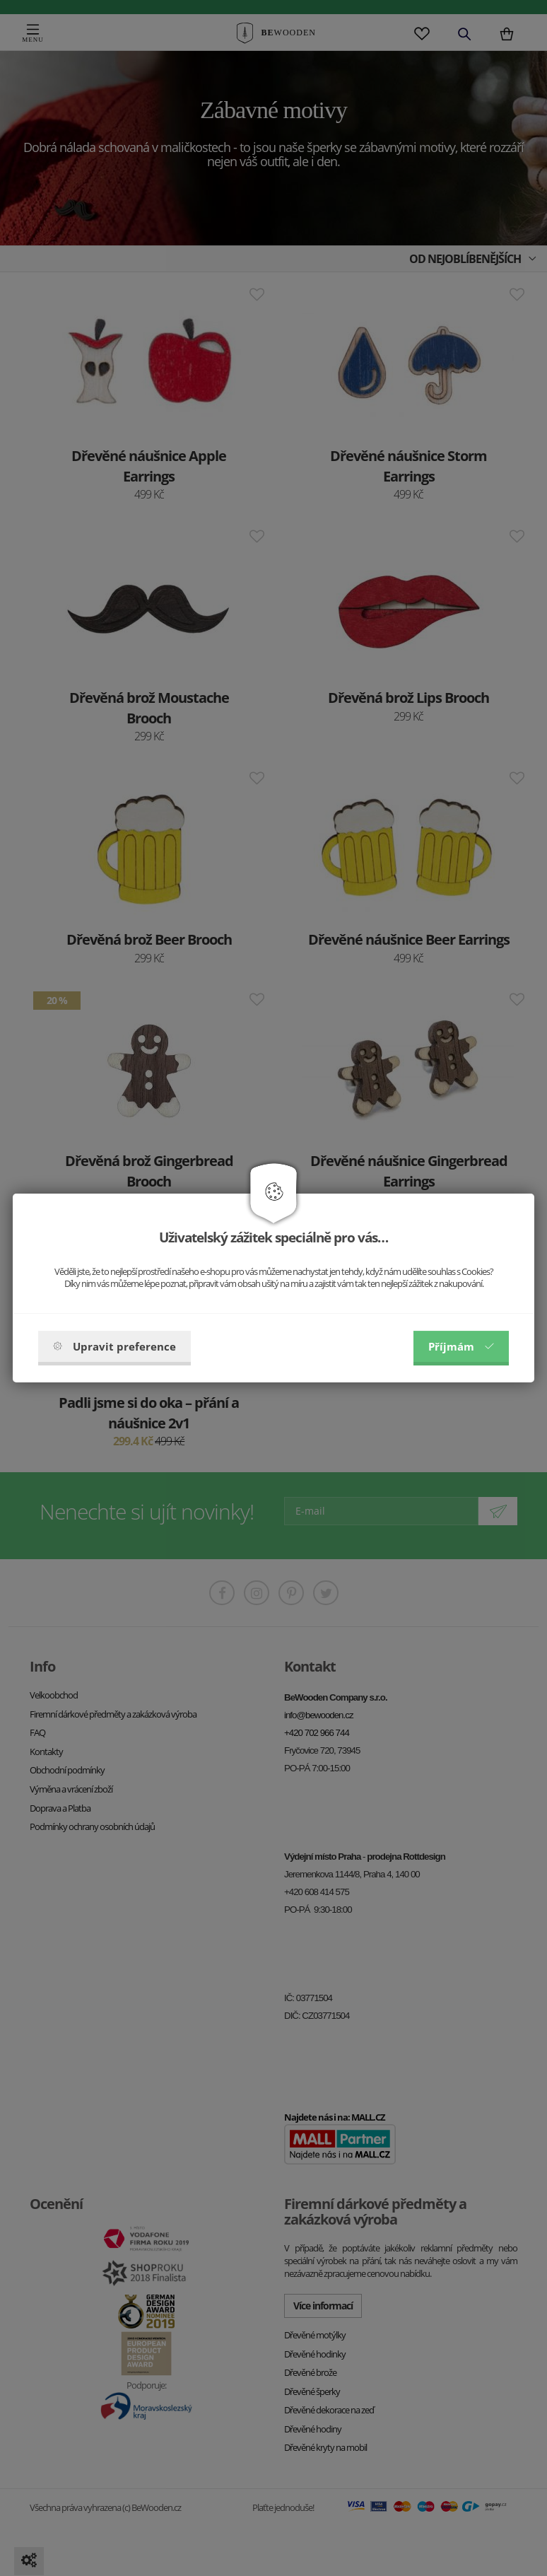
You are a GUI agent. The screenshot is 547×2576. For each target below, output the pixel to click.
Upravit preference (114, 1346)
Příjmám (461, 1346)
